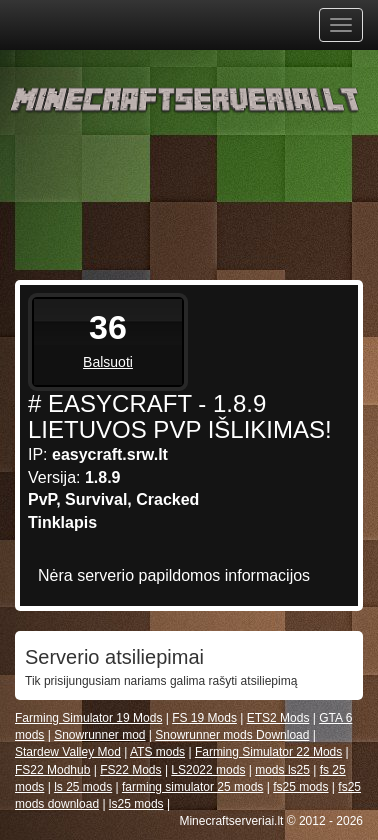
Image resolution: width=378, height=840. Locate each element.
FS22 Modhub (52, 770)
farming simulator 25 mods (192, 787)
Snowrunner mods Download (232, 735)
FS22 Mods (130, 770)
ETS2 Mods (278, 718)
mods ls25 (282, 770)
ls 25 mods (83, 787)
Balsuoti (108, 362)
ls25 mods (136, 804)
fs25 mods (300, 787)
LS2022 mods (208, 770)
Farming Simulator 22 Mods (268, 752)
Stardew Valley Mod (68, 752)
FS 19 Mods (204, 718)
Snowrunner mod (99, 735)
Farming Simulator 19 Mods (88, 718)
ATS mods (157, 752)
